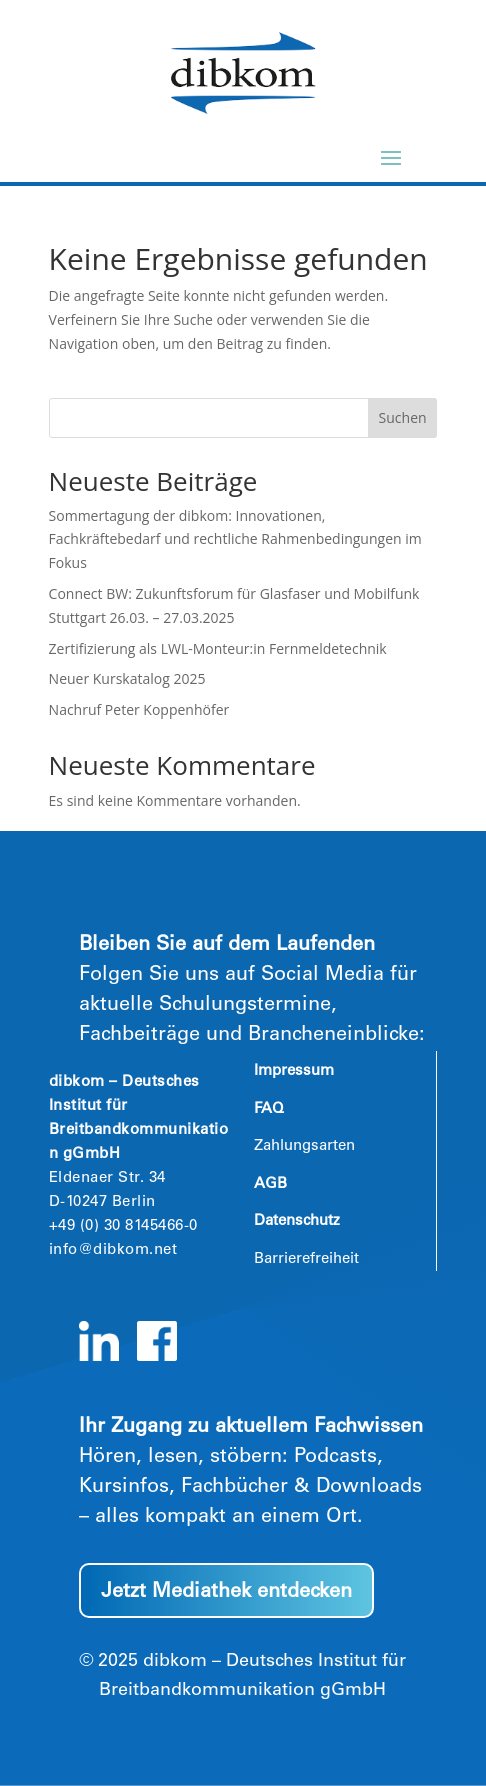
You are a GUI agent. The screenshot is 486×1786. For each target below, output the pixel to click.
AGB (270, 1184)
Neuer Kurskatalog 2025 (127, 678)
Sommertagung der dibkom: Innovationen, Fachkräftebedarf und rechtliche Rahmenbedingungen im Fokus (235, 539)
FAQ (269, 1109)
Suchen (403, 417)
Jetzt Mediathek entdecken (226, 1593)
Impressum (294, 1071)
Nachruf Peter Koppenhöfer (139, 709)
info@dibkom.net (113, 1250)
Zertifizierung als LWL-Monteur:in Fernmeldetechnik (218, 648)
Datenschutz (297, 1221)
